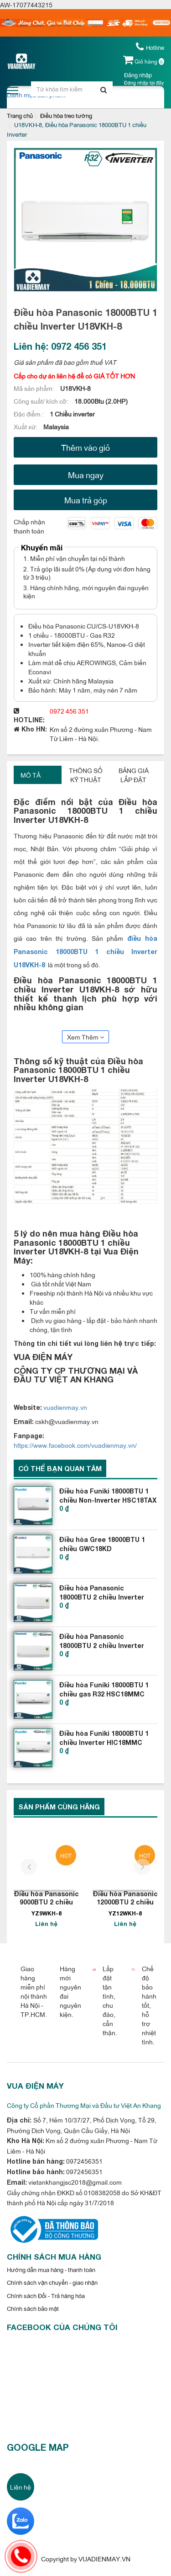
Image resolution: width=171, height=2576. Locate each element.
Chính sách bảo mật (33, 2308)
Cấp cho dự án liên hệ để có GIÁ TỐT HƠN (74, 375)
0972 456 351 (69, 710)
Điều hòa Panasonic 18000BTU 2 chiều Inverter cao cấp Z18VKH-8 (101, 1645)
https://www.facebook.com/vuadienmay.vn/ (75, 1444)
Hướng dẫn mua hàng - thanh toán (51, 2269)
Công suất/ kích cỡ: (42, 400)
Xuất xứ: (26, 426)
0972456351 (84, 2160)
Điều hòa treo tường (66, 115)
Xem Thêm (85, 1036)
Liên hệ (20, 2486)
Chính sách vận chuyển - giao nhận (52, 2282)
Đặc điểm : (29, 413)
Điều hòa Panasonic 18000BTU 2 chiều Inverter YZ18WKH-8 (101, 1597)
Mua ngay (86, 474)
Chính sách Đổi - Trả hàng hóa (46, 2295)
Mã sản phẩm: (35, 388)
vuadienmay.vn (64, 1407)
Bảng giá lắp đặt (134, 775)
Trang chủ (20, 115)
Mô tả (31, 774)
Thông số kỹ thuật (86, 775)
